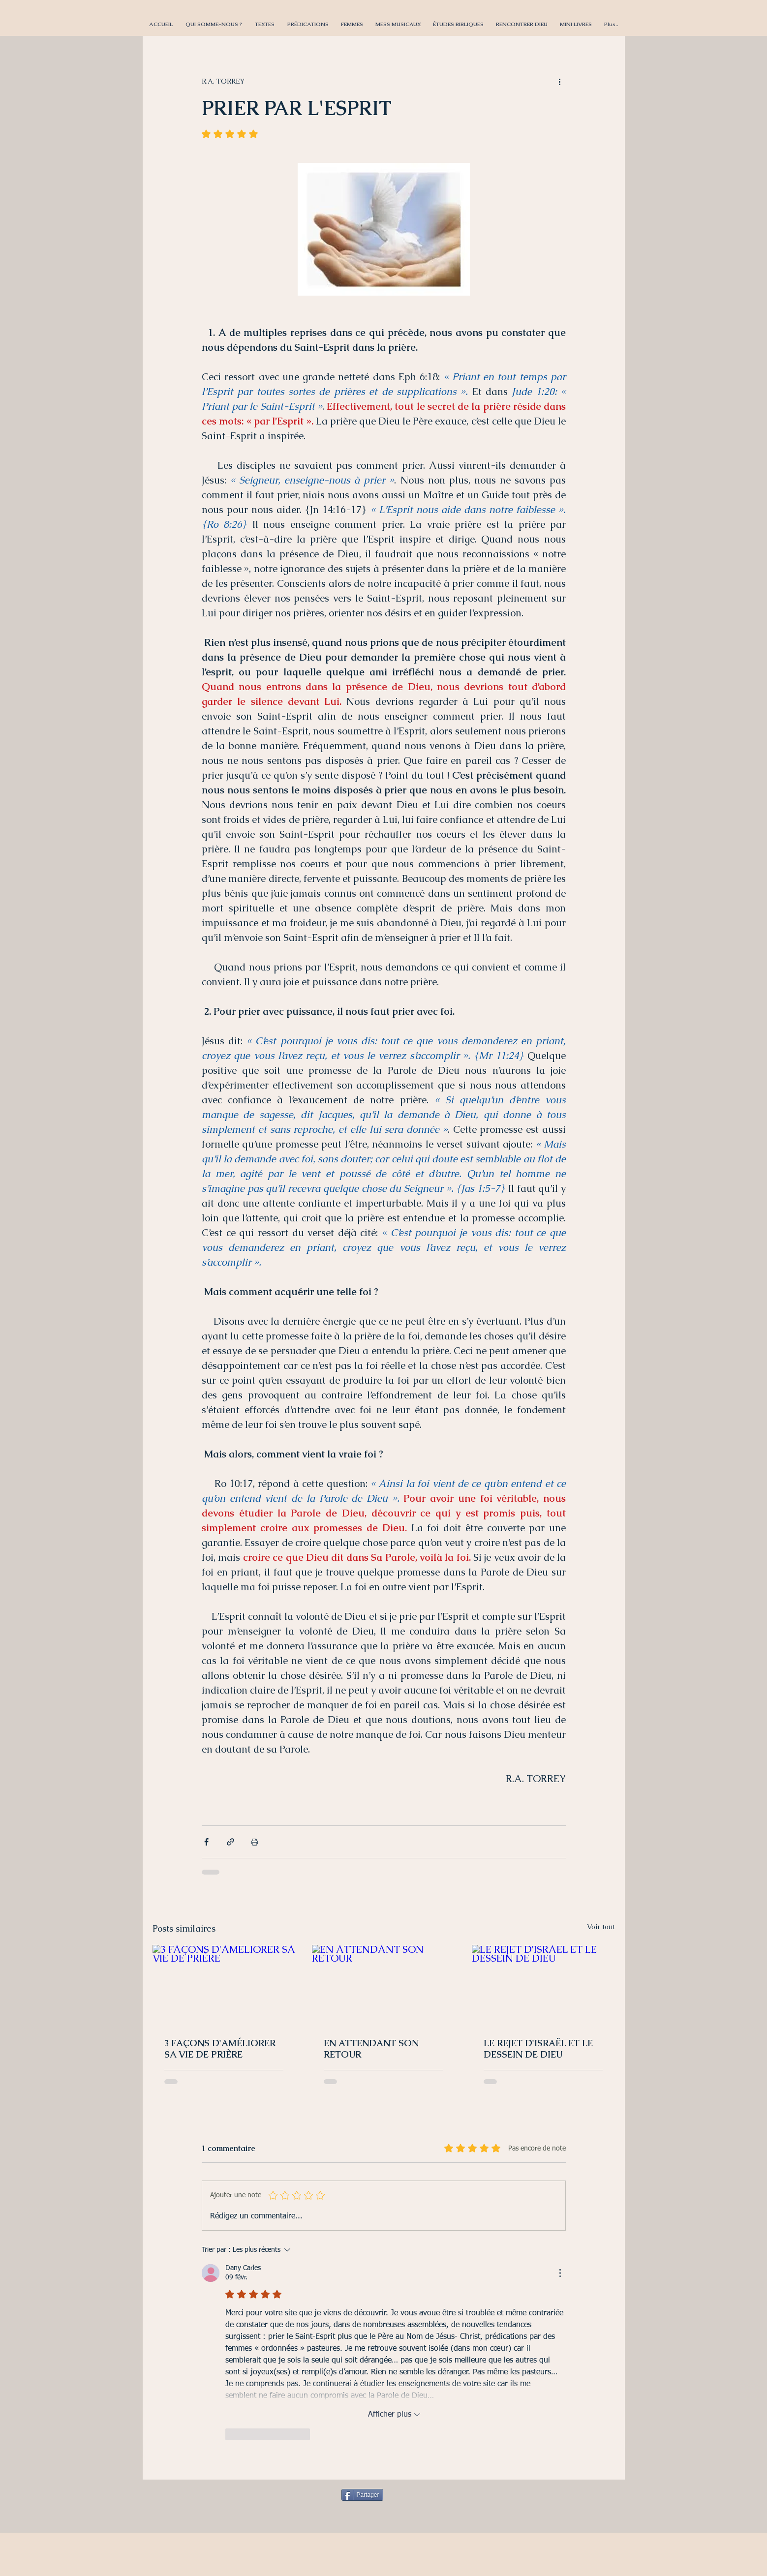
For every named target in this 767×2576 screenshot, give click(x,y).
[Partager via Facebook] (206, 1842)
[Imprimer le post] (254, 1842)
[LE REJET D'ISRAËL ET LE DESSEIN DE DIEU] (543, 1985)
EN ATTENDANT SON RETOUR (371, 2048)
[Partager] (362, 2495)
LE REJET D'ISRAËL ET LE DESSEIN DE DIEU (538, 2048)
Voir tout (601, 1926)
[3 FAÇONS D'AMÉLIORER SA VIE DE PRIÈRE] (224, 1985)
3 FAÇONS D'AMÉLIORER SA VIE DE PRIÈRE (220, 2048)
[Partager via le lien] (230, 1842)
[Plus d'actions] (560, 81)
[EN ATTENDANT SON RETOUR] (383, 1985)
